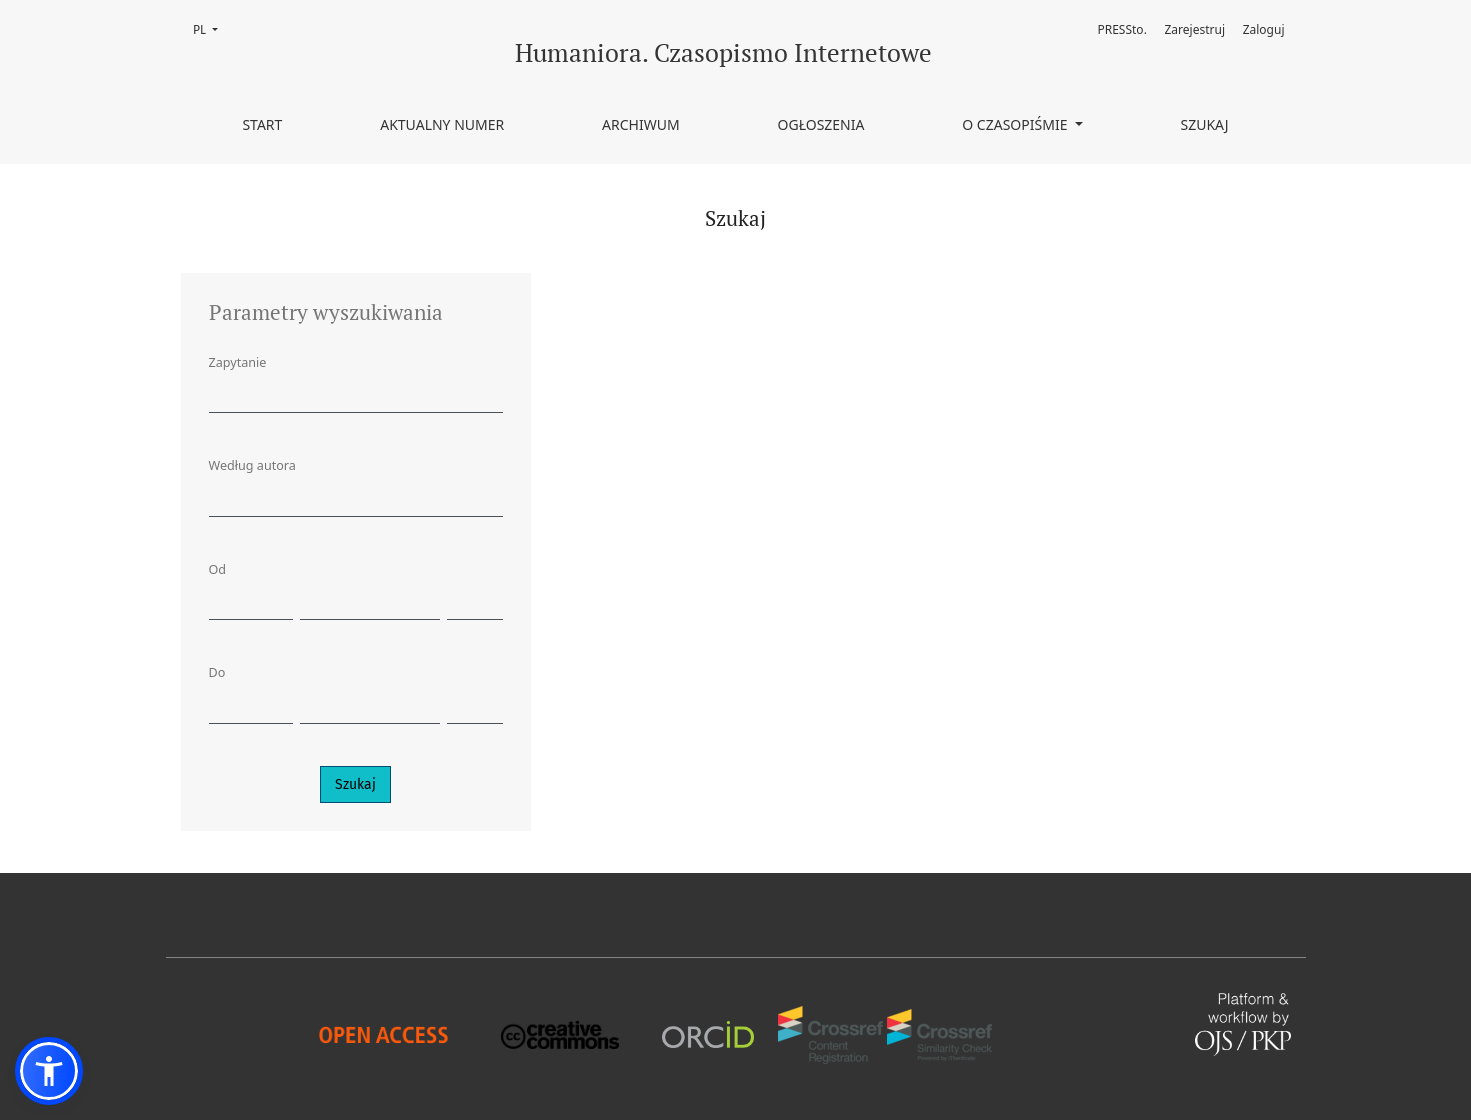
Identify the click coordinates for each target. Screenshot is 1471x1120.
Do (217, 672)
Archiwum (641, 124)
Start (262, 124)
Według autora (252, 465)
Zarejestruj (1195, 29)
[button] (49, 1071)
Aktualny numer (442, 124)
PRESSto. (1121, 29)
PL (211, 28)
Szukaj (1204, 124)
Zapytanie (238, 362)
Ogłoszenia (821, 124)
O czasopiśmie (1016, 124)
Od (218, 569)
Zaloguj (1264, 29)
